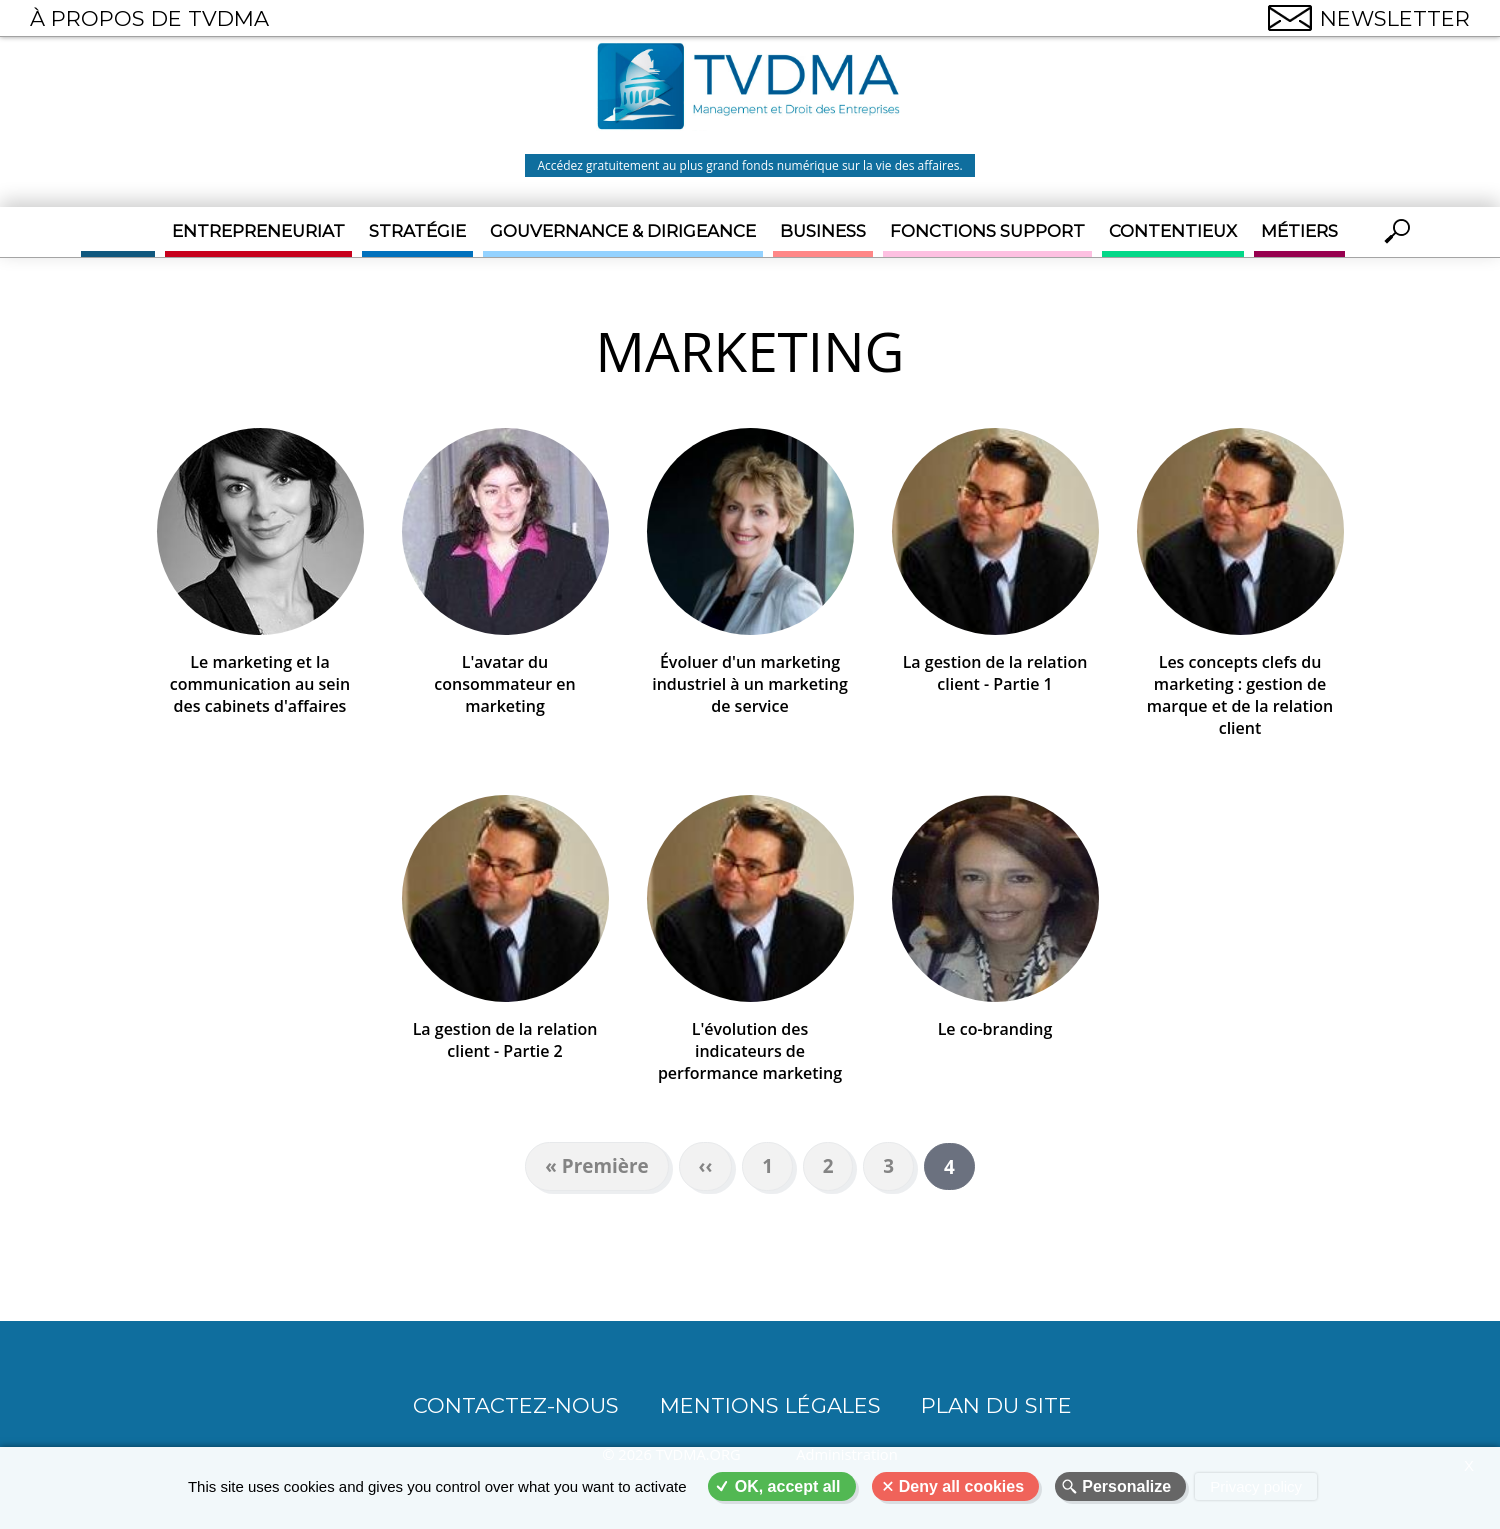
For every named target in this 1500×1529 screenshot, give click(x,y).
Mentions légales (770, 1405)
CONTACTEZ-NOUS (516, 1405)
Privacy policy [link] (1256, 1486)
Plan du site (996, 1405)
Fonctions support (987, 231)
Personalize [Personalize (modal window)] (1126, 1486)
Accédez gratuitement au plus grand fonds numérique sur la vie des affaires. (749, 165)
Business (823, 231)
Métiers (1299, 231)
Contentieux (1173, 231)
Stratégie (417, 231)
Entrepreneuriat (258, 231)
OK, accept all (788, 1486)
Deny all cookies (961, 1486)
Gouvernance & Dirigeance (623, 231)
